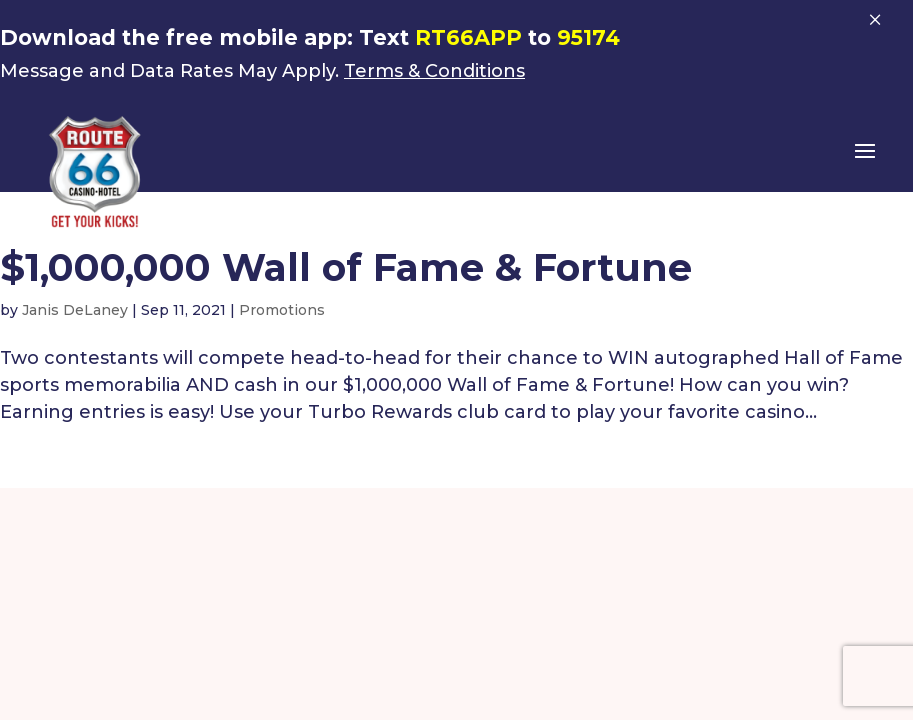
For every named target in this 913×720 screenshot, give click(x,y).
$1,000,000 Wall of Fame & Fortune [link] (346, 267)
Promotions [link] (282, 310)
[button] (865, 164)
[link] (95, 171)
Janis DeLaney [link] (75, 310)
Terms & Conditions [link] (434, 71)
